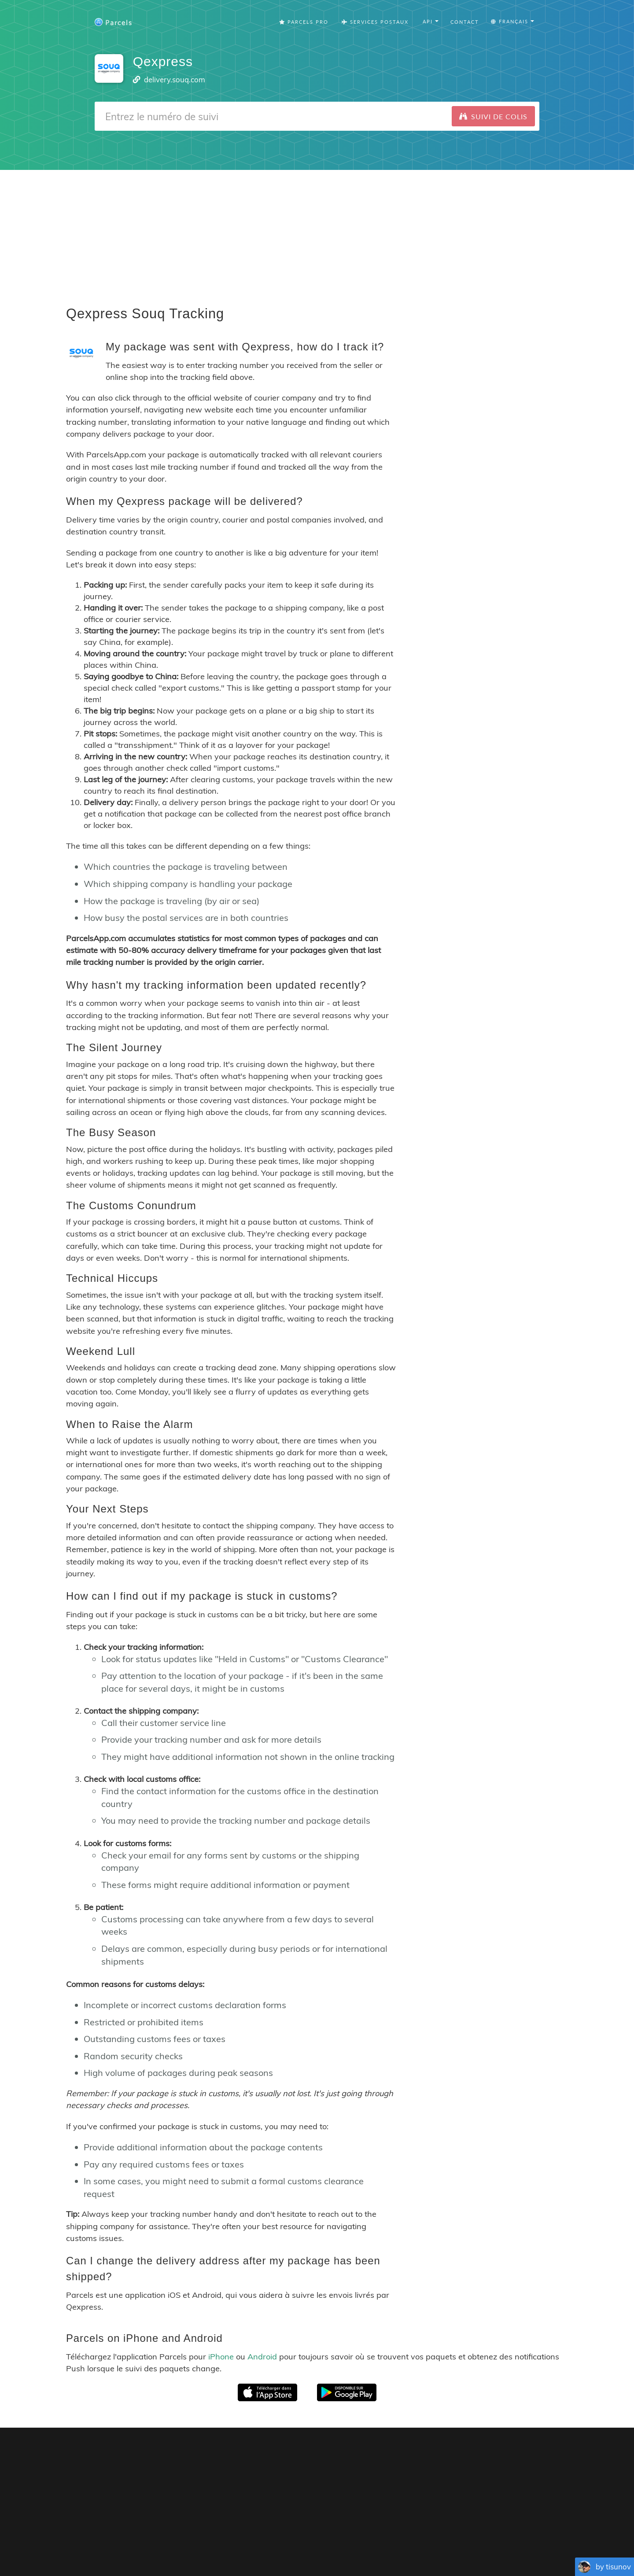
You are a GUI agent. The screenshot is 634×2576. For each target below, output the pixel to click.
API (481, 2531)
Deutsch (326, 2545)
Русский (501, 2545)
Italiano (419, 2545)
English (214, 2545)
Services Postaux (375, 22)
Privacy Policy (372, 2531)
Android (262, 2357)
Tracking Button (438, 2531)
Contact (464, 22)
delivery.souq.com (174, 79)
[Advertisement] (317, 231)
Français (240, 2545)
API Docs (510, 2531)
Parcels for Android (451, 2456)
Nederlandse (360, 2545)
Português (296, 2545)
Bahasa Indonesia (459, 2545)
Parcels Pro (303, 22)
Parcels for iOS (376, 2456)
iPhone (221, 2357)
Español (267, 2545)
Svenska (393, 2545)
